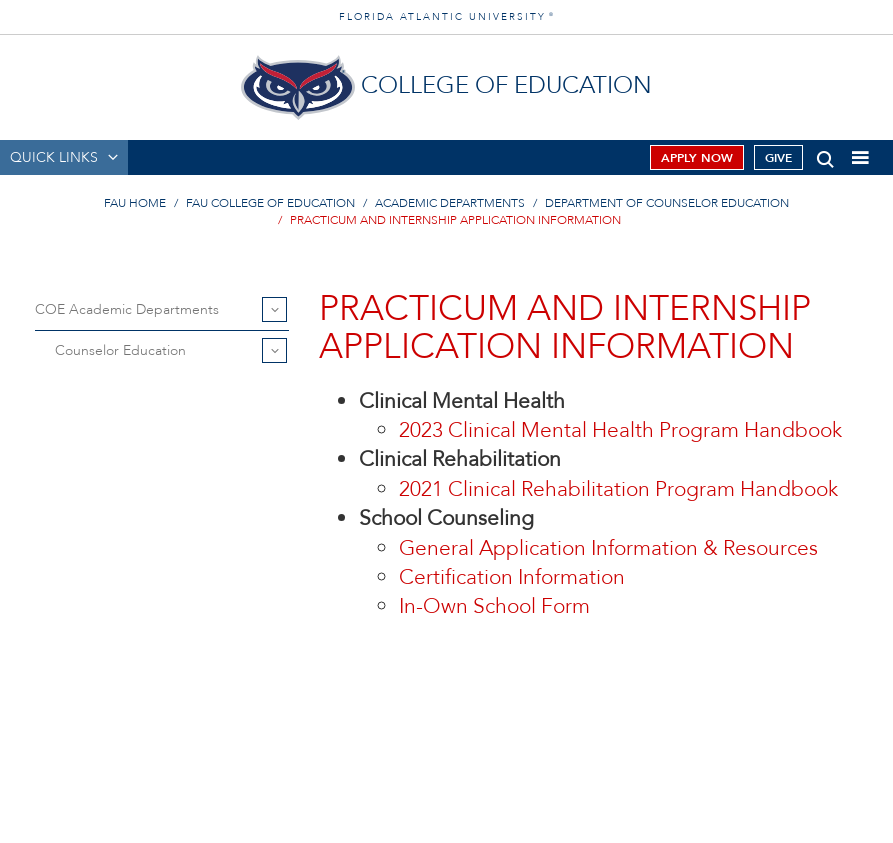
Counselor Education (120, 350)
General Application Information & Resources (608, 548)
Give (778, 158)
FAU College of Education (270, 203)
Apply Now (697, 158)
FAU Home (135, 203)
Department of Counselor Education (667, 203)
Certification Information (512, 577)
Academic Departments (450, 203)
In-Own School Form (494, 606)
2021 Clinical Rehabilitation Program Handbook (618, 489)
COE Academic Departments (127, 309)
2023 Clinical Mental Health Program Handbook (620, 430)
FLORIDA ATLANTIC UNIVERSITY (447, 17)
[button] (825, 155)
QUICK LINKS (54, 157)
